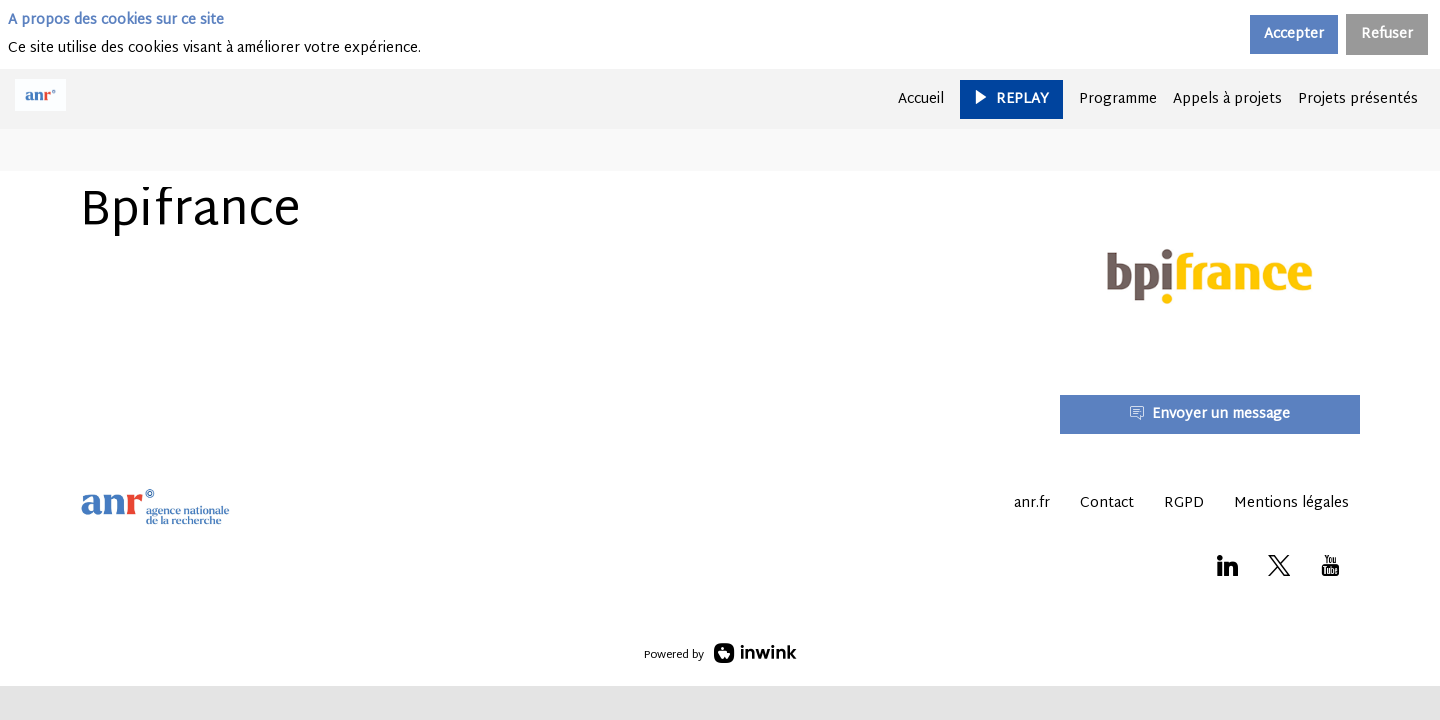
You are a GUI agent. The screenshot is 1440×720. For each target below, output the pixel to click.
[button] (1011, 98)
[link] (921, 99)
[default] (1118, 99)
